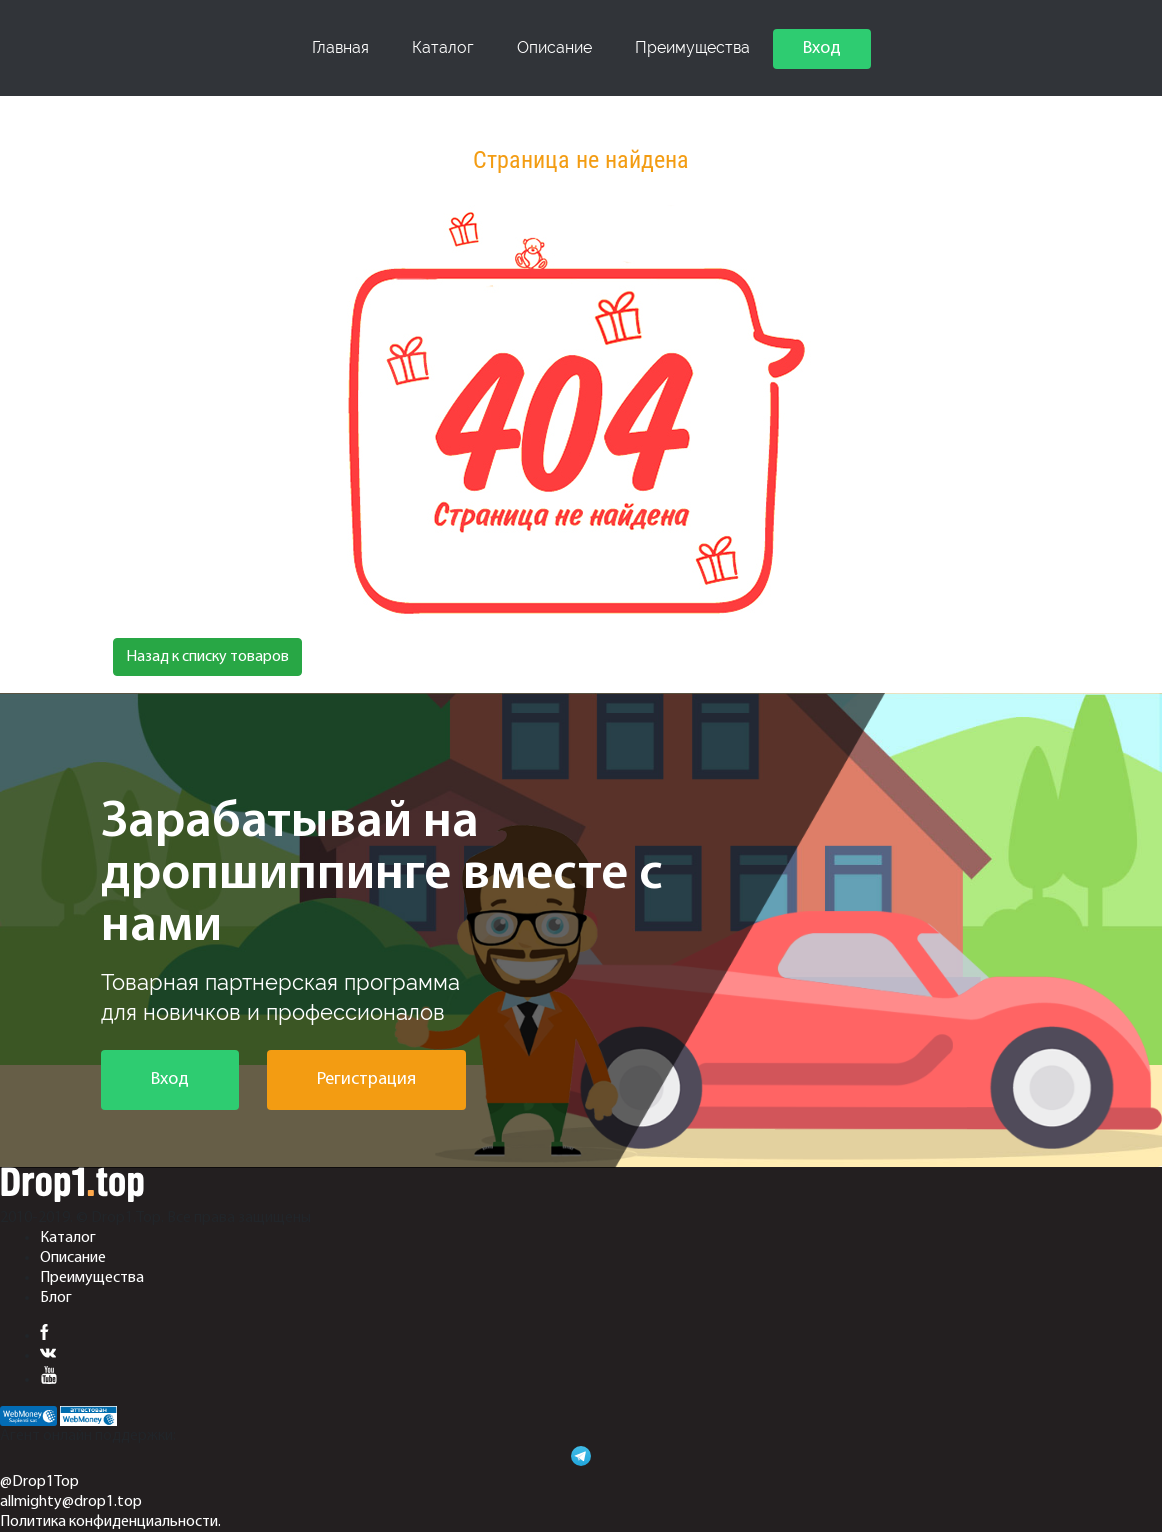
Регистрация (366, 1079)
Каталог (443, 47)
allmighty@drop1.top (71, 1502)
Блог (56, 1298)
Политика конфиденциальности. (110, 1522)
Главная (340, 47)
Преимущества (692, 47)
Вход (822, 48)
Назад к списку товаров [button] (207, 657)
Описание (554, 47)
